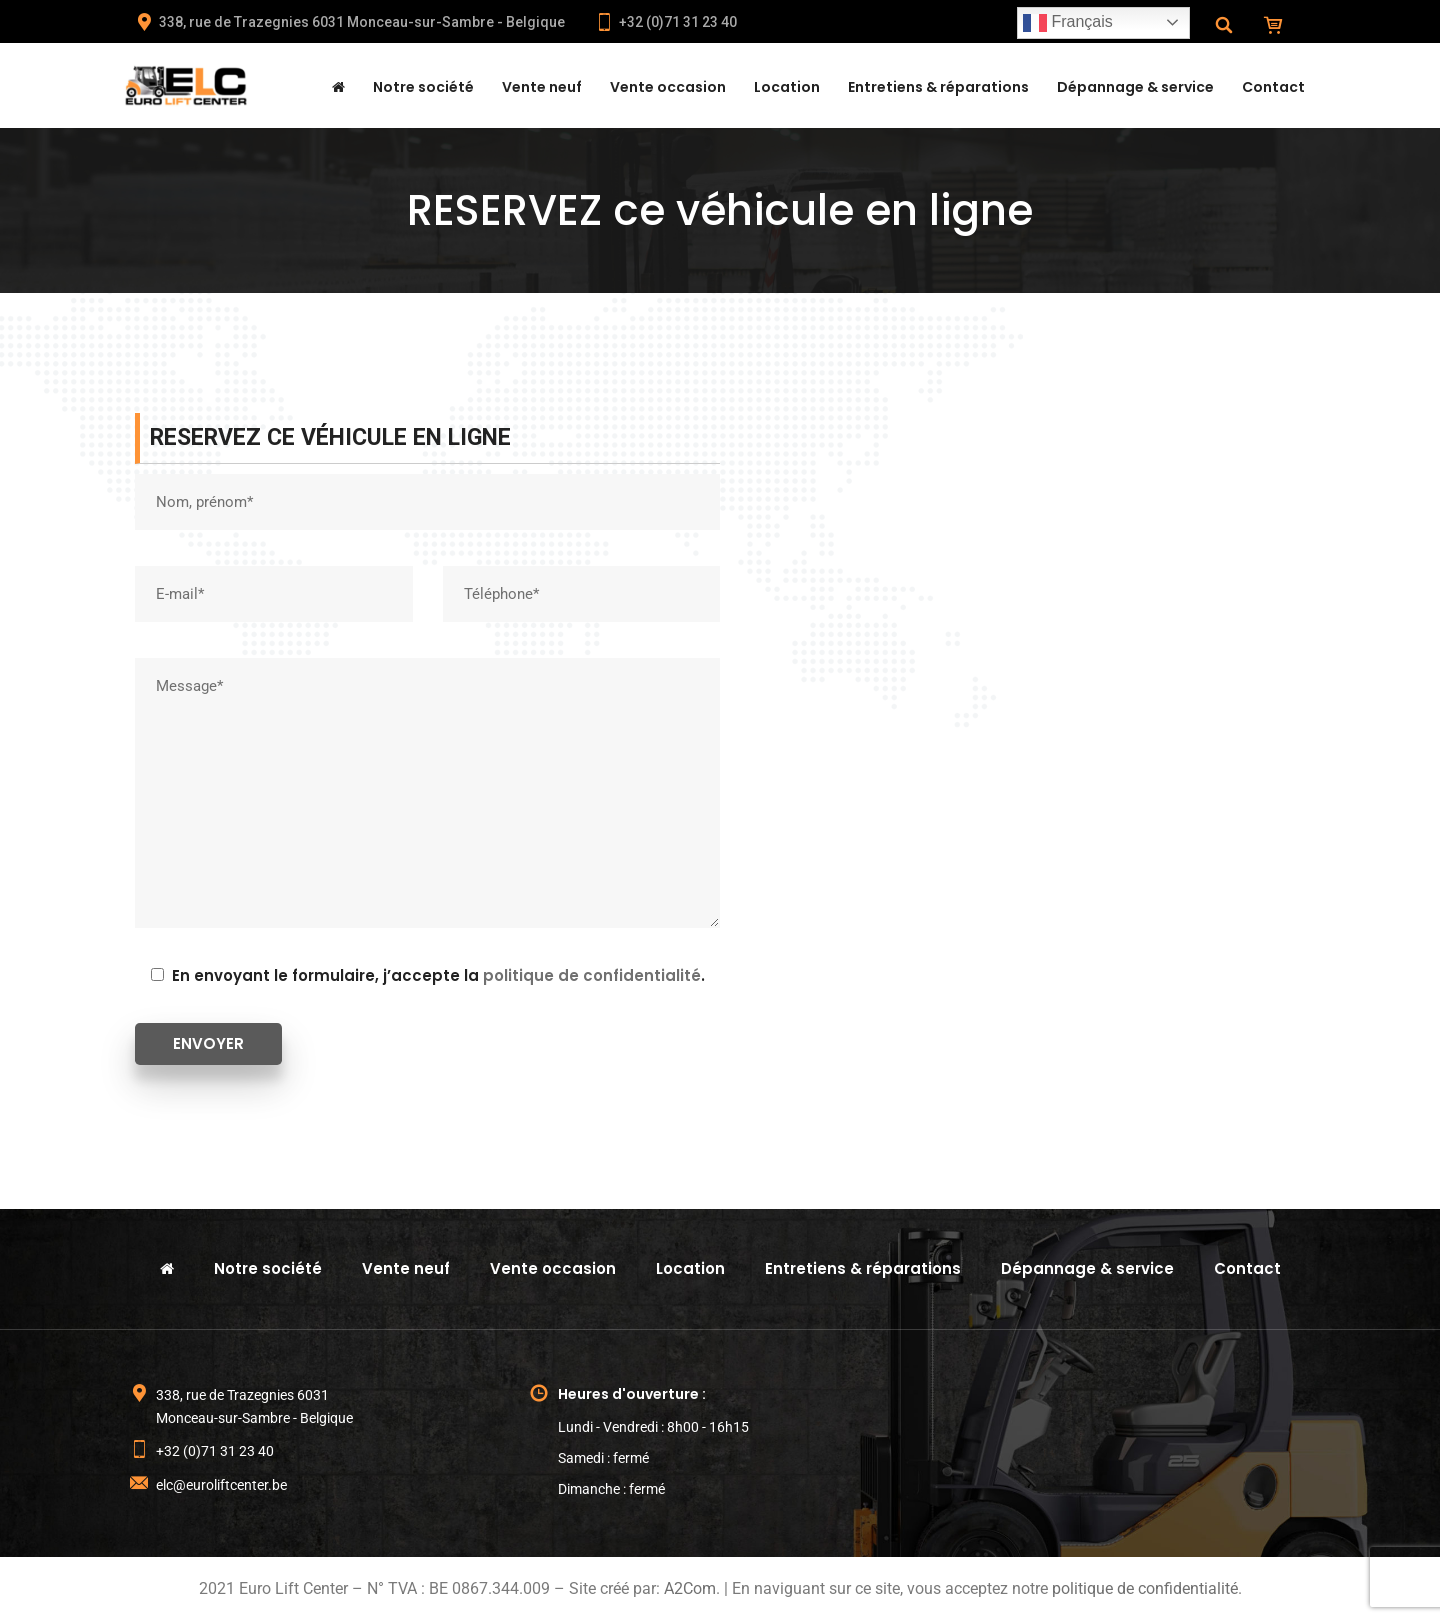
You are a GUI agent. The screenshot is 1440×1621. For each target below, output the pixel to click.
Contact (1273, 87)
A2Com (690, 1588)
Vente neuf (542, 87)
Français (1068, 23)
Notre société (423, 87)
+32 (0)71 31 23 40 (666, 22)
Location (787, 87)
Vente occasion (668, 87)
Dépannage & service (1135, 87)
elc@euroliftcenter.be (221, 1485)
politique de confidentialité (592, 975)
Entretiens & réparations (938, 87)
